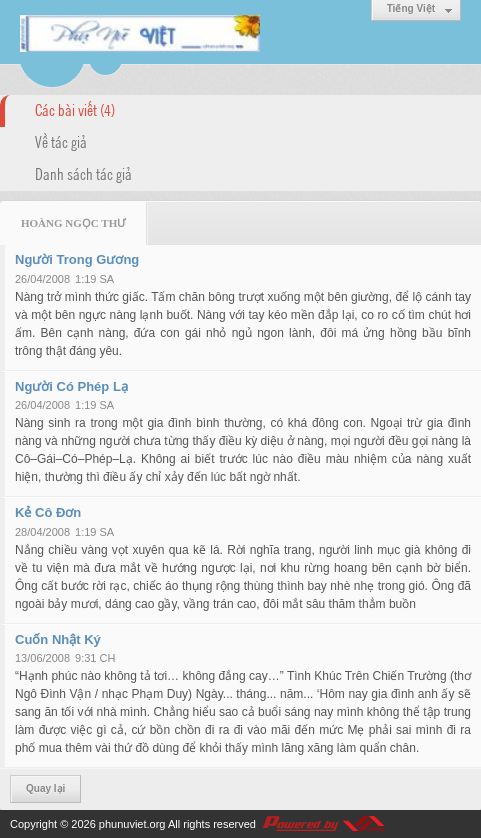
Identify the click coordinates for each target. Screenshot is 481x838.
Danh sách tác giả (83, 173)
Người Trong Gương (77, 259)
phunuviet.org (132, 824)
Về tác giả (61, 141)
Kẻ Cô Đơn (48, 512)
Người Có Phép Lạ (71, 386)
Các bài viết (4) (75, 109)
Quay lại (45, 788)
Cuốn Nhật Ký (58, 639)
